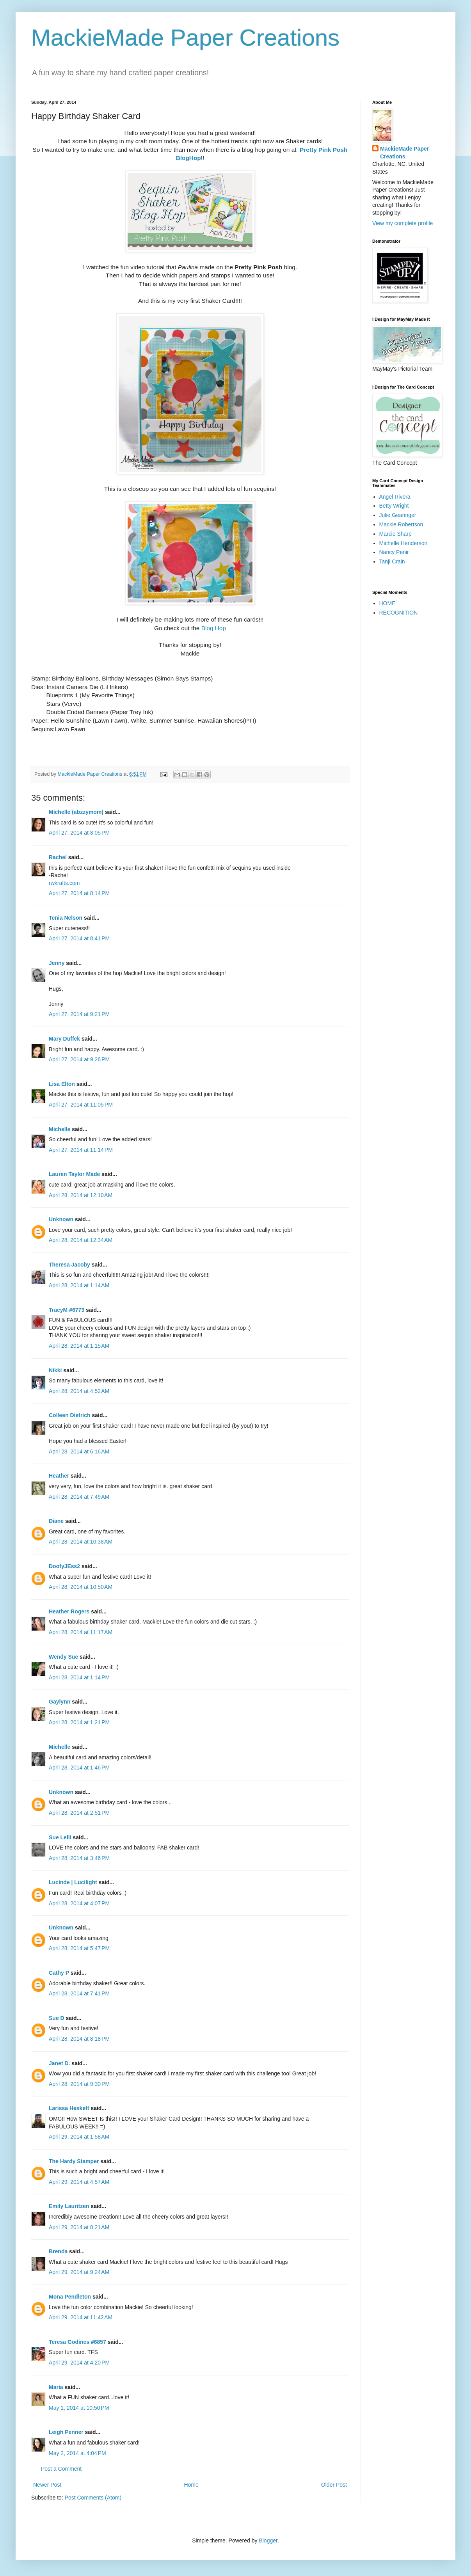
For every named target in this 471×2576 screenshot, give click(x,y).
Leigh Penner (66, 2432)
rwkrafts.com (64, 883)
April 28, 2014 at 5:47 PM (79, 1948)
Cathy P (59, 1973)
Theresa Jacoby (69, 1264)
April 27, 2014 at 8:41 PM (79, 938)
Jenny (56, 963)
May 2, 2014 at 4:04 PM (77, 2453)
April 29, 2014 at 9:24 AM (79, 2272)
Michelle (59, 1129)
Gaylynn (59, 1701)
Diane (56, 1521)
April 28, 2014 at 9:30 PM (79, 2084)
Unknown (61, 1219)
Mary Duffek (64, 1039)
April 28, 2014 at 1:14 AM (79, 1285)
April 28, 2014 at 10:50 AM (80, 1587)
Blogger (268, 2540)
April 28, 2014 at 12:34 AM (80, 1240)
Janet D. (59, 2063)
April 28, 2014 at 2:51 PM (79, 1813)
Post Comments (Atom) (93, 2497)
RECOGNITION (398, 612)
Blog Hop (213, 628)
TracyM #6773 (66, 1310)
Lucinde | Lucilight (73, 1882)
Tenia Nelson (65, 918)
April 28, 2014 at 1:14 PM (79, 1677)
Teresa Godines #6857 (77, 2342)
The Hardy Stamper (74, 2161)
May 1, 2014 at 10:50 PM (79, 2408)
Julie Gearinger (397, 515)
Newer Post (47, 2485)
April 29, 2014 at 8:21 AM (79, 2227)
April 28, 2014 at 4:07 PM (79, 1903)
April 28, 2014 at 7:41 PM (79, 1993)
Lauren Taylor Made (74, 1174)
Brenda (58, 2251)
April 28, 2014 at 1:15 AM (79, 1346)
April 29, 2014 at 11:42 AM (80, 2317)
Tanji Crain (392, 561)
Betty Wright (394, 506)
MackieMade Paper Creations (185, 38)
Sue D (56, 2018)
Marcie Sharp (395, 534)
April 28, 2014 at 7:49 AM (79, 1497)
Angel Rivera (395, 497)
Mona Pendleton (70, 2297)
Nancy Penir (394, 552)
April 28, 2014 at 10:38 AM (80, 1541)
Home (191, 2485)
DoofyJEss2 (64, 1566)
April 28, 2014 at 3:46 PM (79, 1858)
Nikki (55, 1370)
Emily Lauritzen (69, 2206)
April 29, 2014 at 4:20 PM (79, 2362)
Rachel (58, 857)
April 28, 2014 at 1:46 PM (79, 1767)
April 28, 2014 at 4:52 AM (79, 1391)
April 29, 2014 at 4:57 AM (79, 2182)
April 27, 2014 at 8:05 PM (79, 833)
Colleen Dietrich (70, 1415)
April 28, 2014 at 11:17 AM (80, 1632)
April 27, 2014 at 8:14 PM (79, 893)
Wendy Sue (63, 1657)
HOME (387, 603)
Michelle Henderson (403, 543)
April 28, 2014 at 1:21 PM (79, 1722)
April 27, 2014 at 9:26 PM (79, 1059)
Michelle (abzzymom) (76, 812)
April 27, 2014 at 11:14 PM (81, 1150)
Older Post (334, 2485)
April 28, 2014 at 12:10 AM (80, 1195)
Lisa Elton (62, 1084)
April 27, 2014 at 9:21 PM (79, 1014)
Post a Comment (61, 2469)
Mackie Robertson (401, 524)
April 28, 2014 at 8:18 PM (79, 2039)
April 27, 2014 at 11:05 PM (81, 1104)
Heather (59, 1476)
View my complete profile (402, 223)
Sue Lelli (61, 1837)
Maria (56, 2387)
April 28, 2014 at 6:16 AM (79, 1451)
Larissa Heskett (69, 2108)
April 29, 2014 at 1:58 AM (79, 2137)
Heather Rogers (69, 1611)
